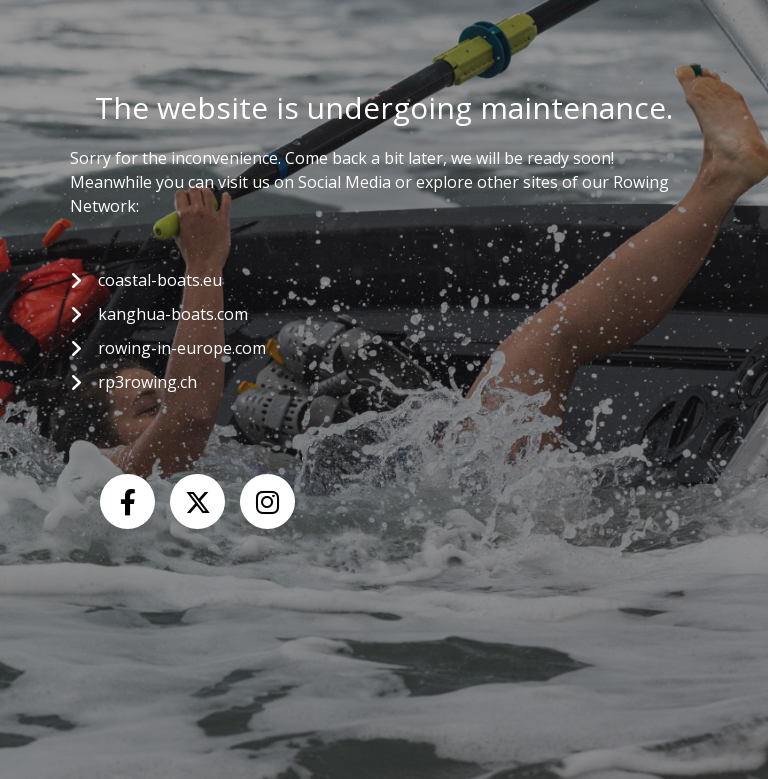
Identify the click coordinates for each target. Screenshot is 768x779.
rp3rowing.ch (147, 382)
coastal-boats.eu (160, 280)
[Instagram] (267, 501)
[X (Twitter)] (197, 501)
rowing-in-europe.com (182, 348)
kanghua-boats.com (173, 314)
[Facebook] (127, 501)
